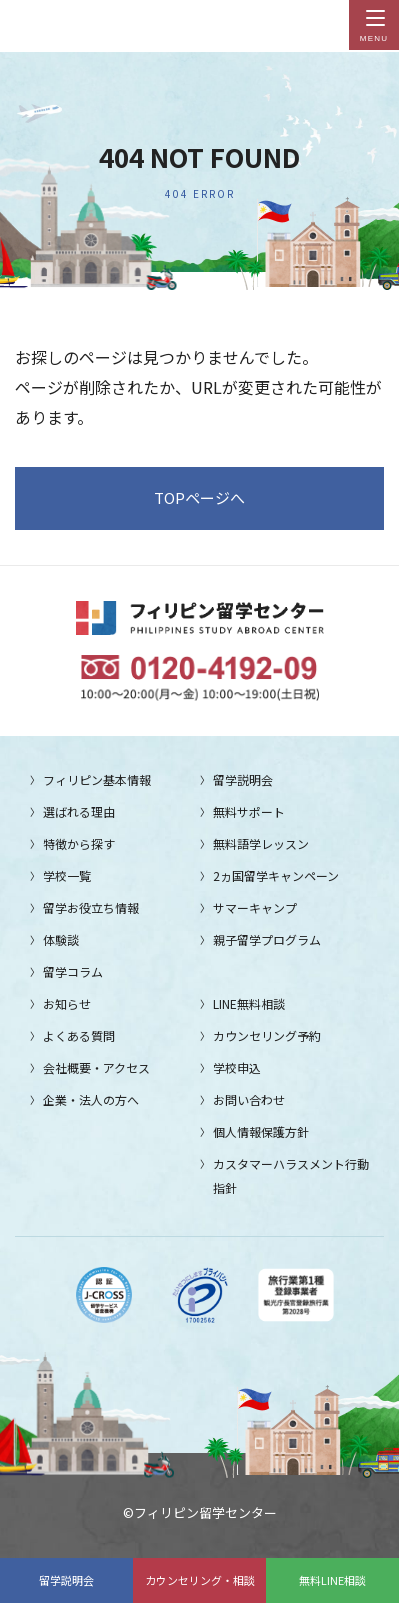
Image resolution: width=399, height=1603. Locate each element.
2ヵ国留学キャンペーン (276, 875)
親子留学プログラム (267, 939)
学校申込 (237, 1067)
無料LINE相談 (332, 1580)
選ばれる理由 (79, 811)
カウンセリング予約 (267, 1035)
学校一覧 (67, 875)
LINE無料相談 (249, 1003)
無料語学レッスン (261, 843)
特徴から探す (79, 843)
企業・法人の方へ (91, 1099)
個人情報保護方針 (261, 1131)
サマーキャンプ (255, 907)
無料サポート (249, 811)
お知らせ (67, 1003)
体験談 (61, 939)
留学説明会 (66, 1580)
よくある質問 (79, 1035)
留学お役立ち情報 (91, 907)
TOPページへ (199, 497)
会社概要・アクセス (96, 1067)
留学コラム (73, 971)
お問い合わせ (249, 1099)
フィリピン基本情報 (97, 779)
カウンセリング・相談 (200, 1580)
